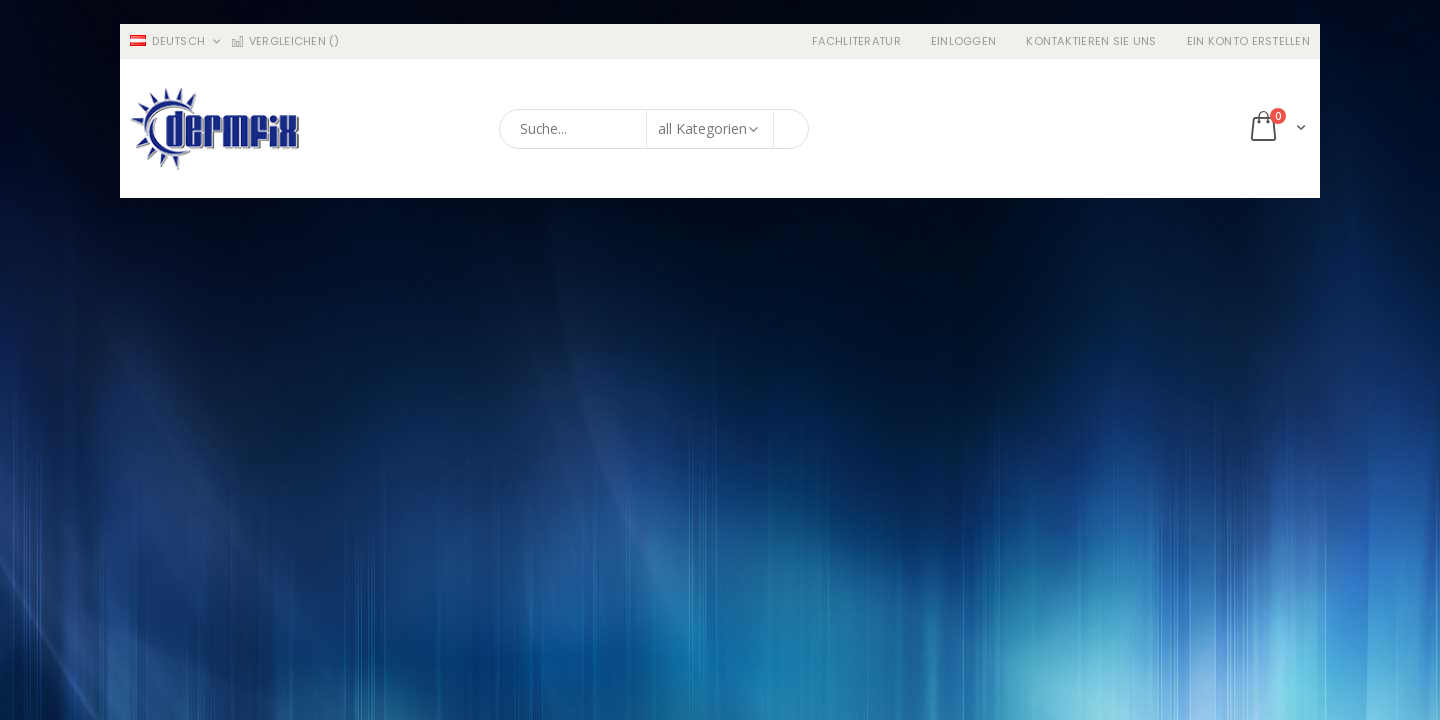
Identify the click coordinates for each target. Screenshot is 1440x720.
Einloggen (963, 41)
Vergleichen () (285, 41)
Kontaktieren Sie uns (1091, 41)
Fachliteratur (856, 41)
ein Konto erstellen (1248, 41)
